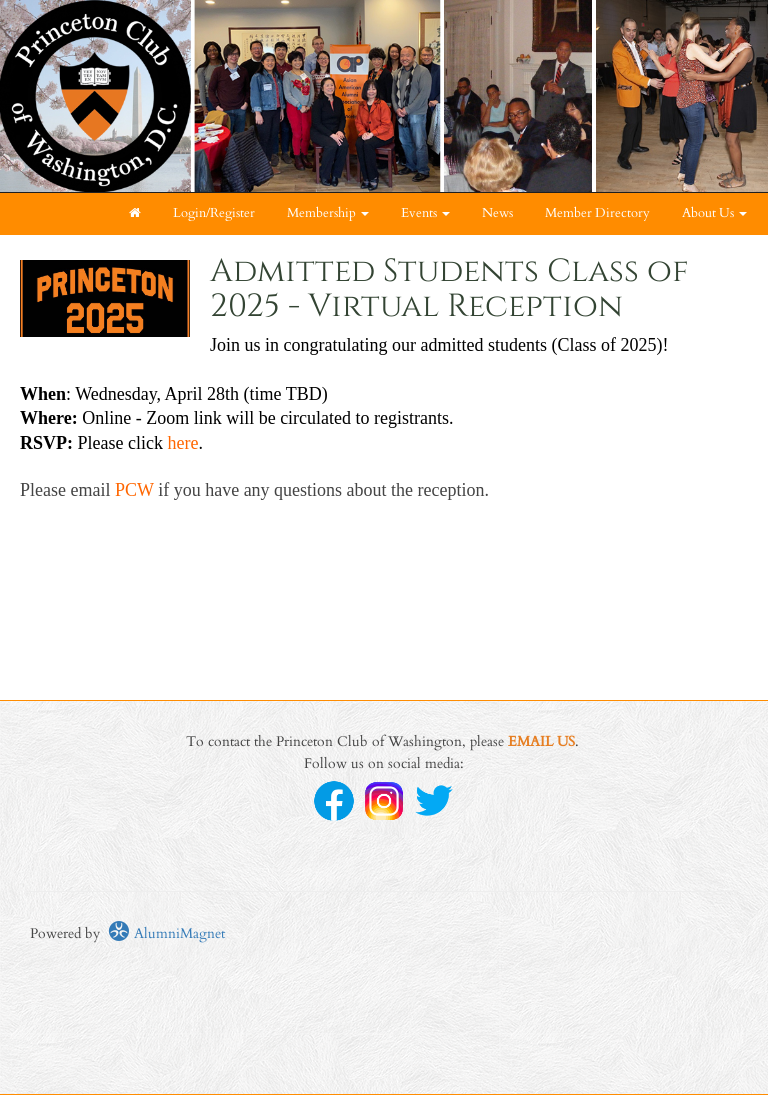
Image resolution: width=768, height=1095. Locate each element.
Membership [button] (328, 213)
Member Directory (597, 213)
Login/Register (214, 213)
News (497, 213)
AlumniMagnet (166, 933)
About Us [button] (714, 213)
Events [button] (425, 213)
